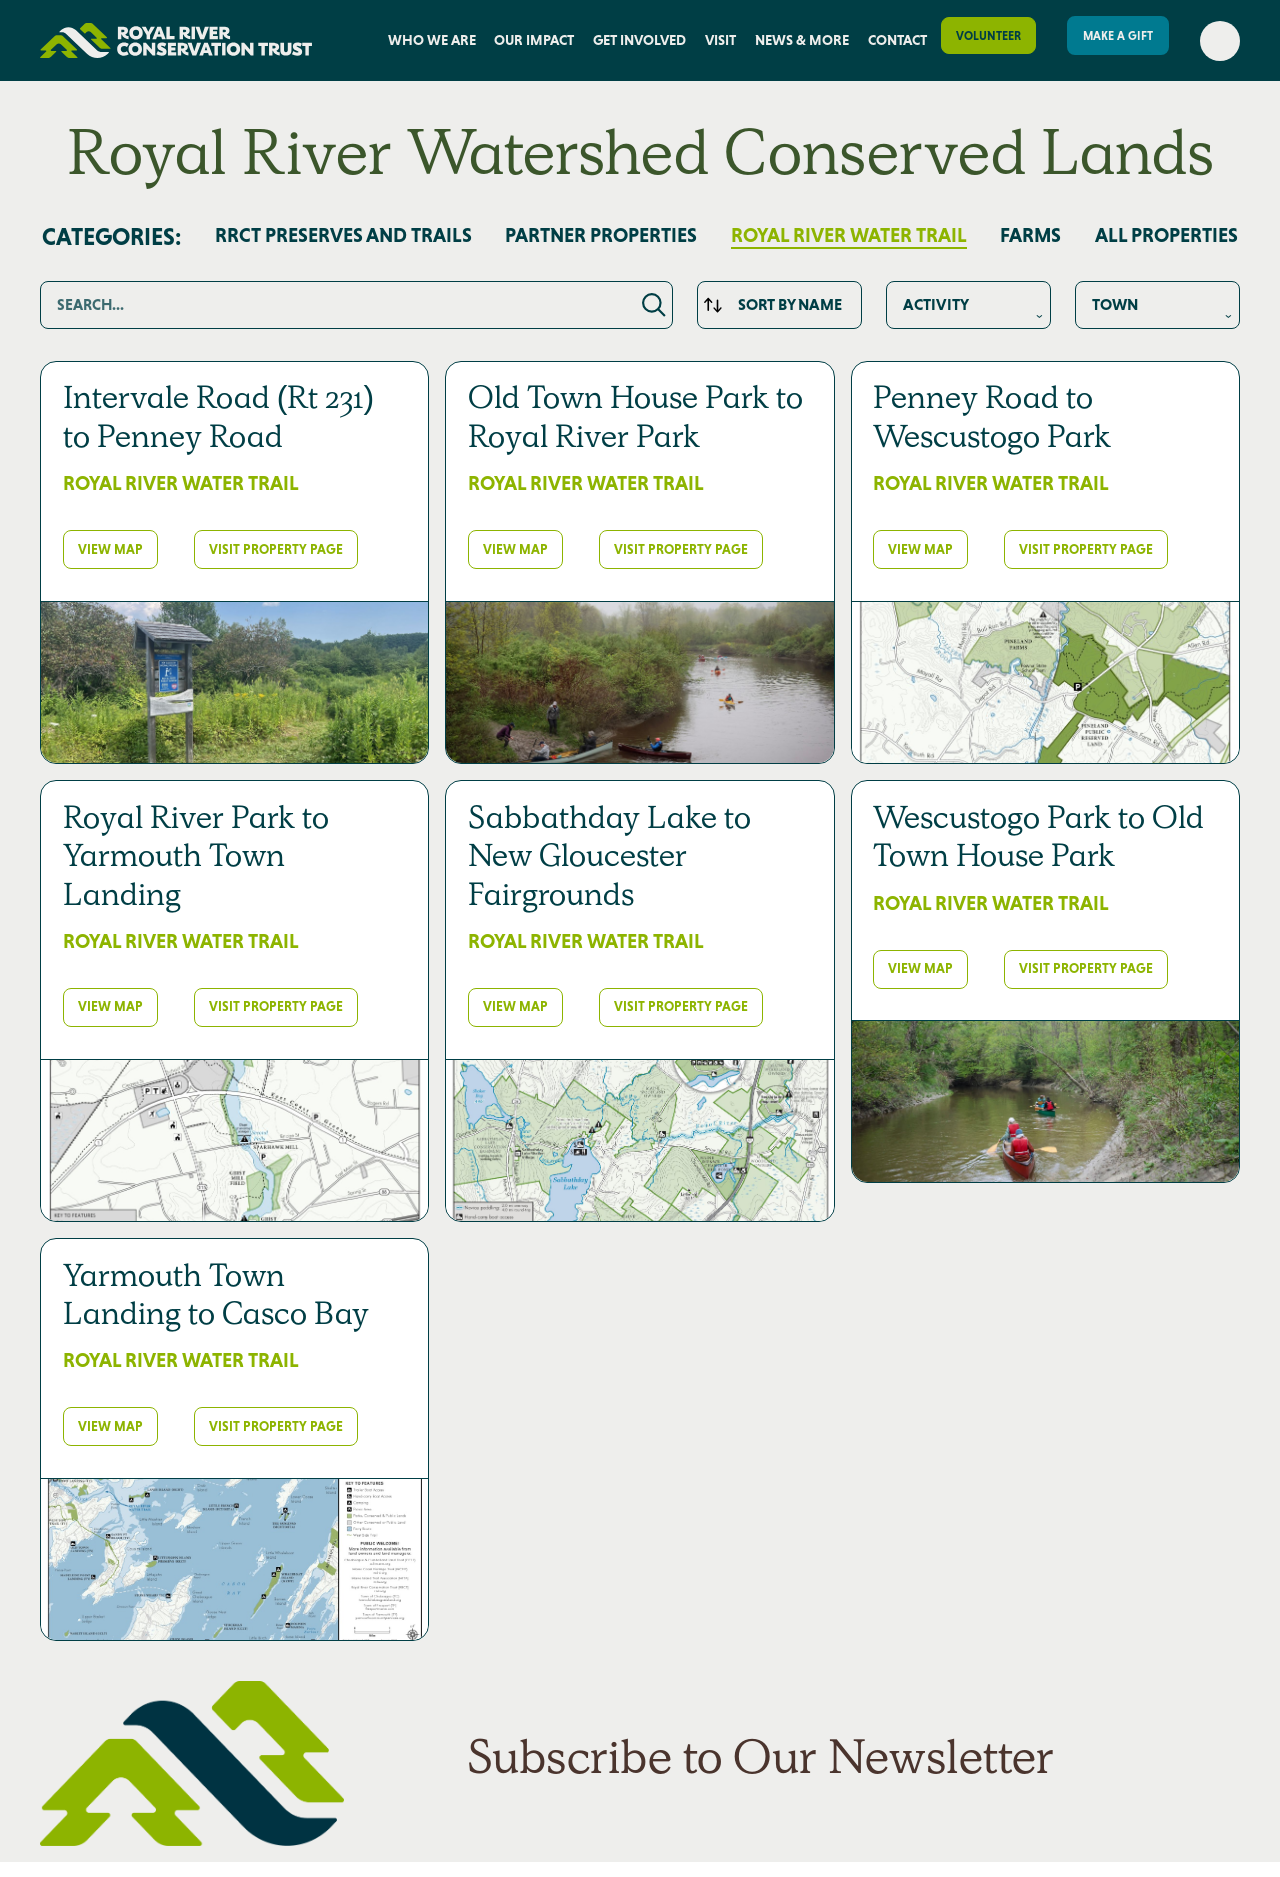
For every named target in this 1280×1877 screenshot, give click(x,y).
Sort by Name (790, 304)
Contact (897, 40)
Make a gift (1118, 36)
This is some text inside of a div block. (968, 305)
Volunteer (988, 36)
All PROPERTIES (1166, 236)
